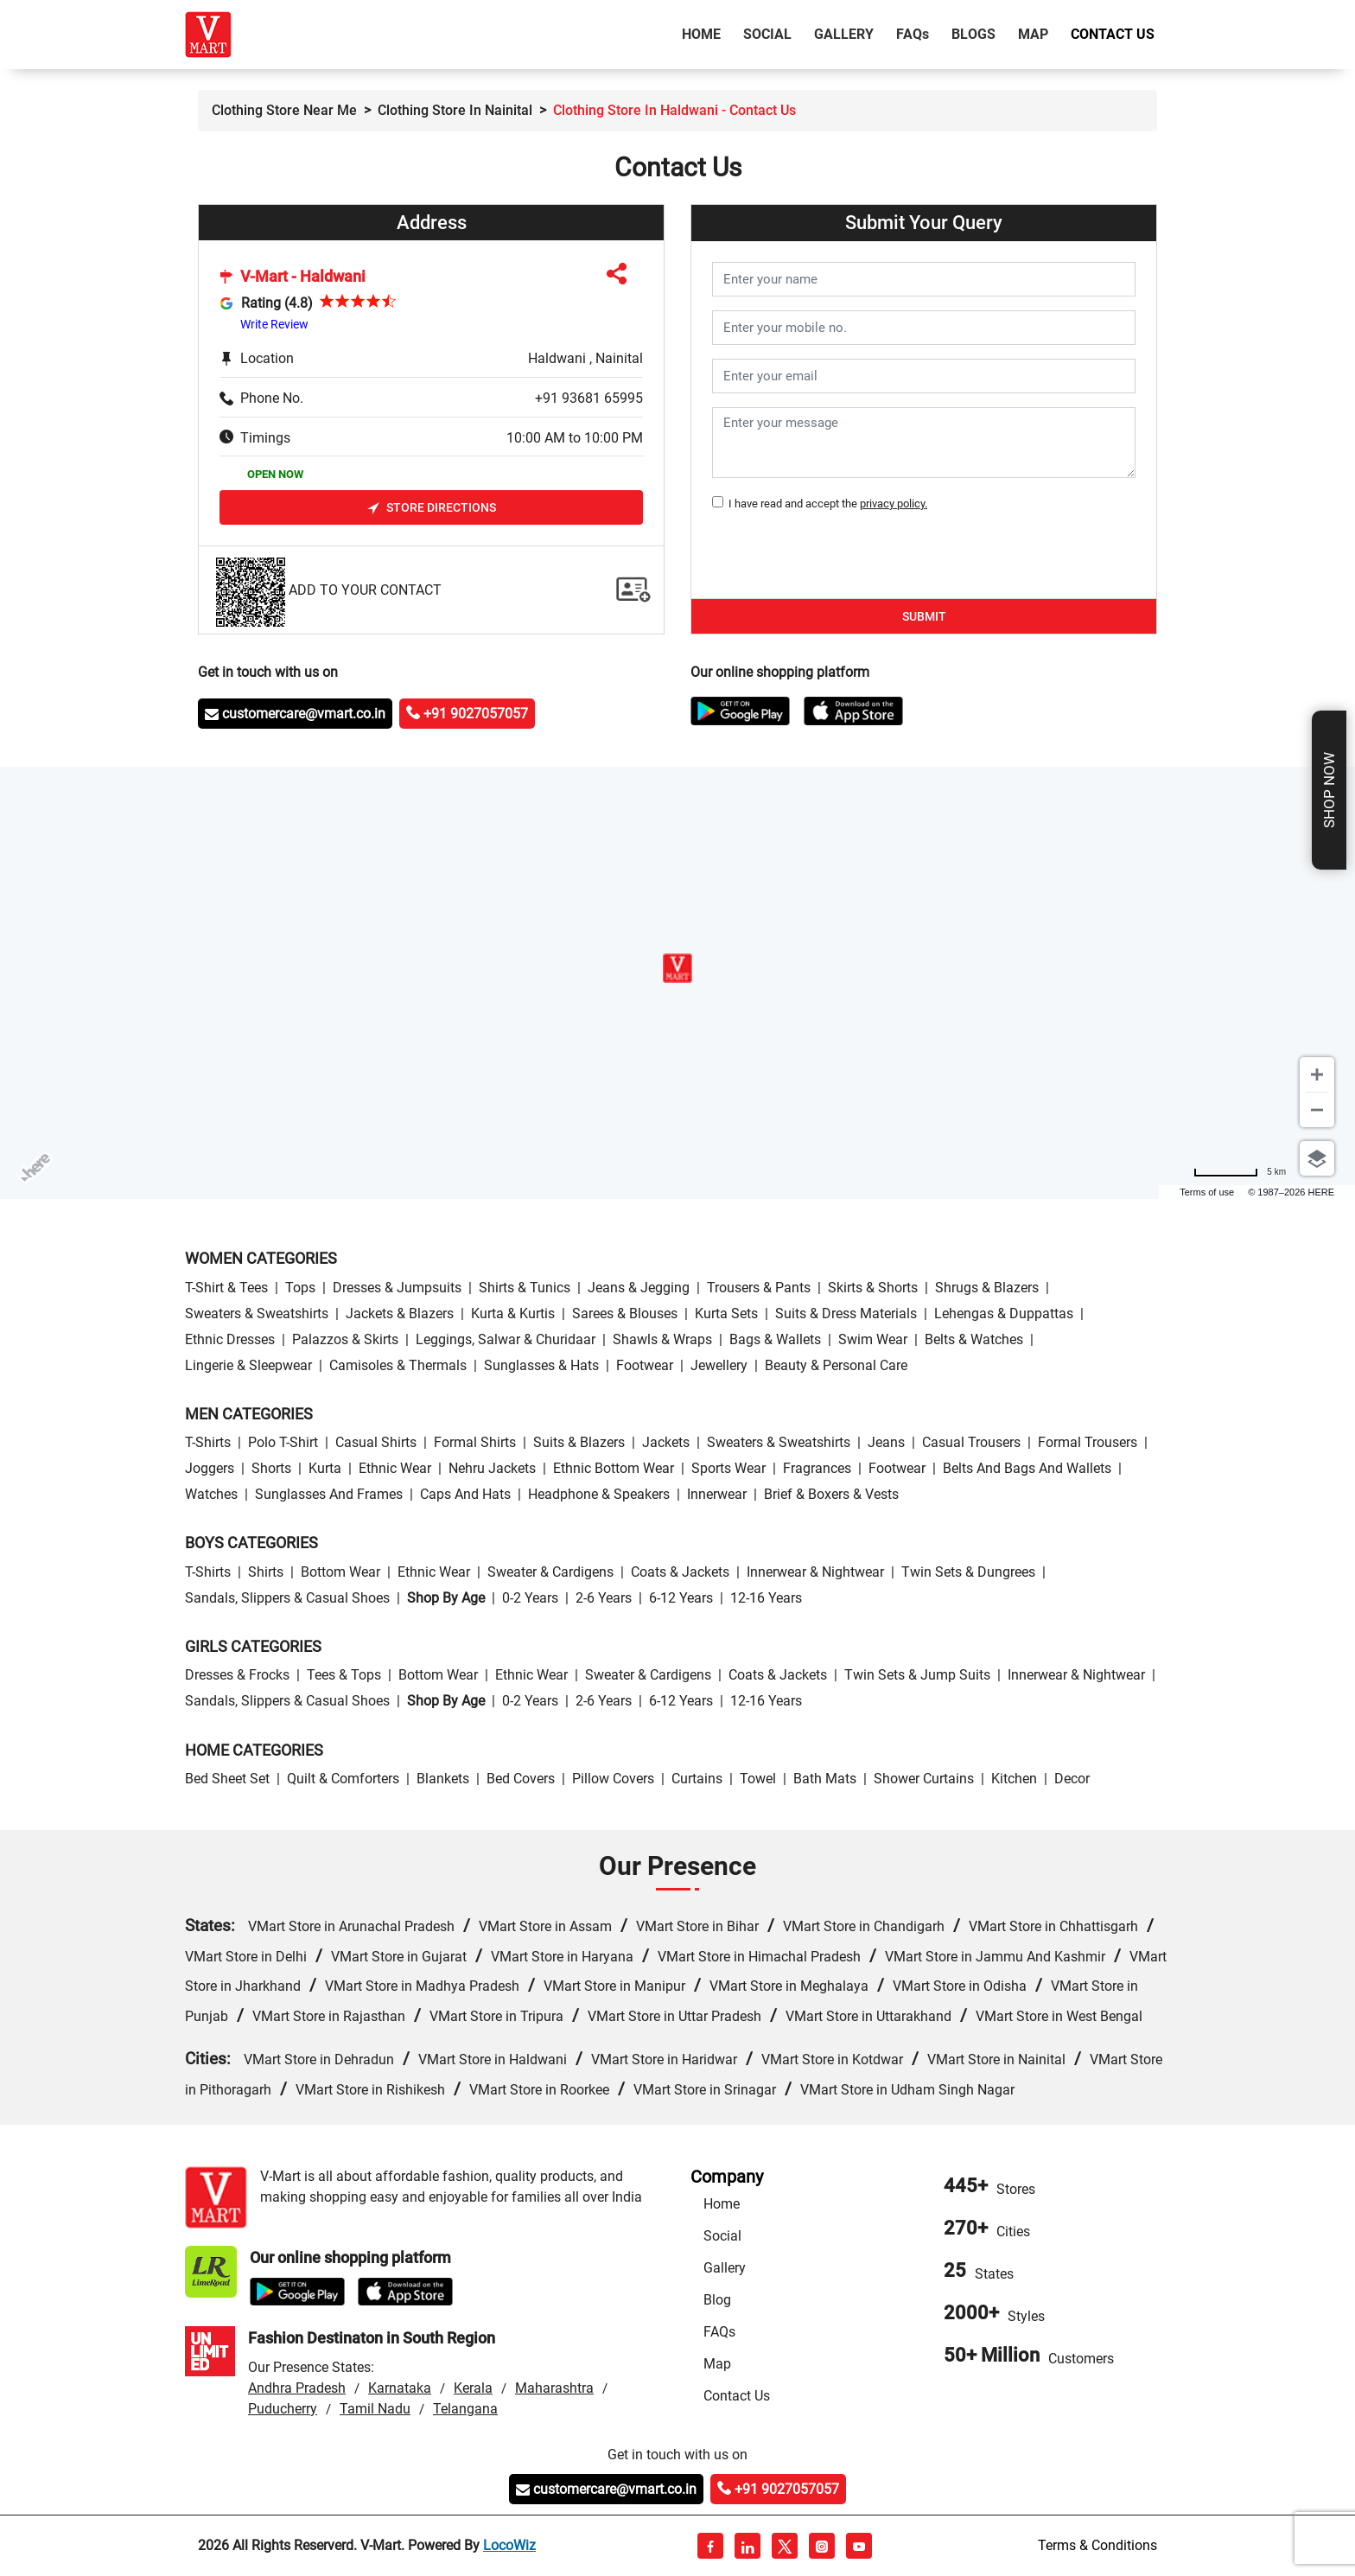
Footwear (644, 1365)
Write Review (274, 324)
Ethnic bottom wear (613, 1468)
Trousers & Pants (759, 1287)
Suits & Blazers (579, 1442)
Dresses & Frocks (237, 1675)
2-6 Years (604, 1598)
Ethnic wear (395, 1468)
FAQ (912, 34)
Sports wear (728, 1468)
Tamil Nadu (375, 2409)
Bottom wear (340, 1572)
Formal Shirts (475, 1442)
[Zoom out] (1317, 1110)
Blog (717, 2300)
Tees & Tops (344, 1675)
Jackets (666, 1442)
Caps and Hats (465, 1494)
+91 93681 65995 (589, 398)
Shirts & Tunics (524, 1287)
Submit (924, 616)
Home (705, 32)
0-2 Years (530, 1598)
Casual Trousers (971, 1442)
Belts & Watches (974, 1339)
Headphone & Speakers (599, 1494)
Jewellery (718, 1365)
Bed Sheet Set (227, 1778)
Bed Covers (521, 1778)
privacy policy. (893, 503)
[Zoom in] (1317, 1074)
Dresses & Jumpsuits (397, 1287)
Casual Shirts (376, 1442)
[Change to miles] (1239, 1171)
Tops (300, 1287)
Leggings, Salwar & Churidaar (505, 1339)
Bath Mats (824, 1778)
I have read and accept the (825, 503)
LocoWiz (509, 2545)
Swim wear (872, 1339)
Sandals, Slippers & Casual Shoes (287, 1598)
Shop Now (1329, 790)
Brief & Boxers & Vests (831, 1494)
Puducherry (282, 2409)
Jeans (886, 1442)
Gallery (844, 34)
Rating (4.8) (277, 303)
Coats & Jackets (680, 1572)
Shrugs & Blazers (987, 1287)
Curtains (696, 1778)
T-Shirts (208, 1442)
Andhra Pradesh (297, 2388)
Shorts (271, 1468)
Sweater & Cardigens (550, 1572)
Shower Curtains (924, 1778)
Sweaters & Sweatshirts (256, 1313)
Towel (758, 1778)
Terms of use (1207, 1192)
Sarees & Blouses (625, 1313)
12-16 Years (766, 1598)
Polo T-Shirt (283, 1442)
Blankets (443, 1778)
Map (1033, 34)
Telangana (465, 2409)
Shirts (265, 1572)
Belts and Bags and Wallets (1027, 1468)
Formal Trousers (1087, 1442)
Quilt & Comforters (343, 1778)
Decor (1072, 1778)
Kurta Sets (726, 1313)
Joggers (209, 1468)
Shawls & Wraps (662, 1339)
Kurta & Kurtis (513, 1313)
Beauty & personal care (836, 1365)
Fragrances (817, 1468)
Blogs (973, 34)
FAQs (719, 2332)
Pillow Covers (613, 1778)
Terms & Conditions (1097, 2545)
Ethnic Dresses (230, 1339)
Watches (211, 1494)
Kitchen (1014, 1778)
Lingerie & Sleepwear (248, 1365)
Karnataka (399, 2388)
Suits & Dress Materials (846, 1313)
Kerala (473, 2388)
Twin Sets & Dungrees (968, 1572)
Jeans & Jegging (639, 1287)
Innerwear (717, 1494)
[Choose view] (1317, 1158)
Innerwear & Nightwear (815, 1572)
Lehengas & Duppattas (1003, 1313)
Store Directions (431, 508)
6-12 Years (681, 1598)
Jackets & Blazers (400, 1313)
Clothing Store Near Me (284, 110)
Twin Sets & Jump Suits (917, 1675)
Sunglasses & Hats (541, 1365)
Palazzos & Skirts (345, 1339)
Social (767, 34)
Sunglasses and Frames (329, 1494)
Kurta (325, 1468)
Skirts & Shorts (873, 1287)
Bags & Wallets (775, 1339)
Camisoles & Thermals (398, 1365)
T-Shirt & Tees (226, 1287)
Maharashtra (554, 2388)
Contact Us (1113, 34)
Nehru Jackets (492, 1468)
